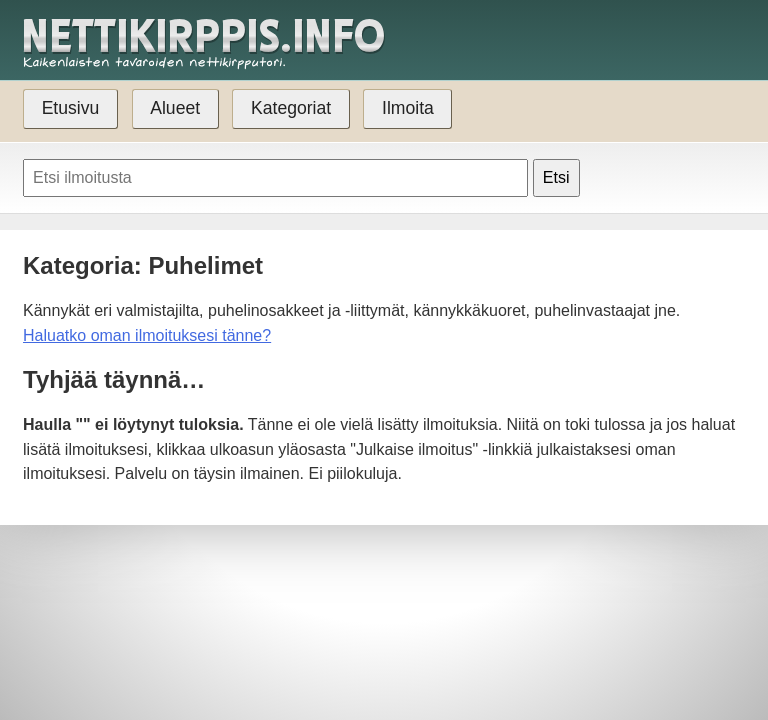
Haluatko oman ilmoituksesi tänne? (147, 335)
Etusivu (71, 108)
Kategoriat (291, 108)
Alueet (175, 108)
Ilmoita (408, 108)
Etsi (556, 177)
